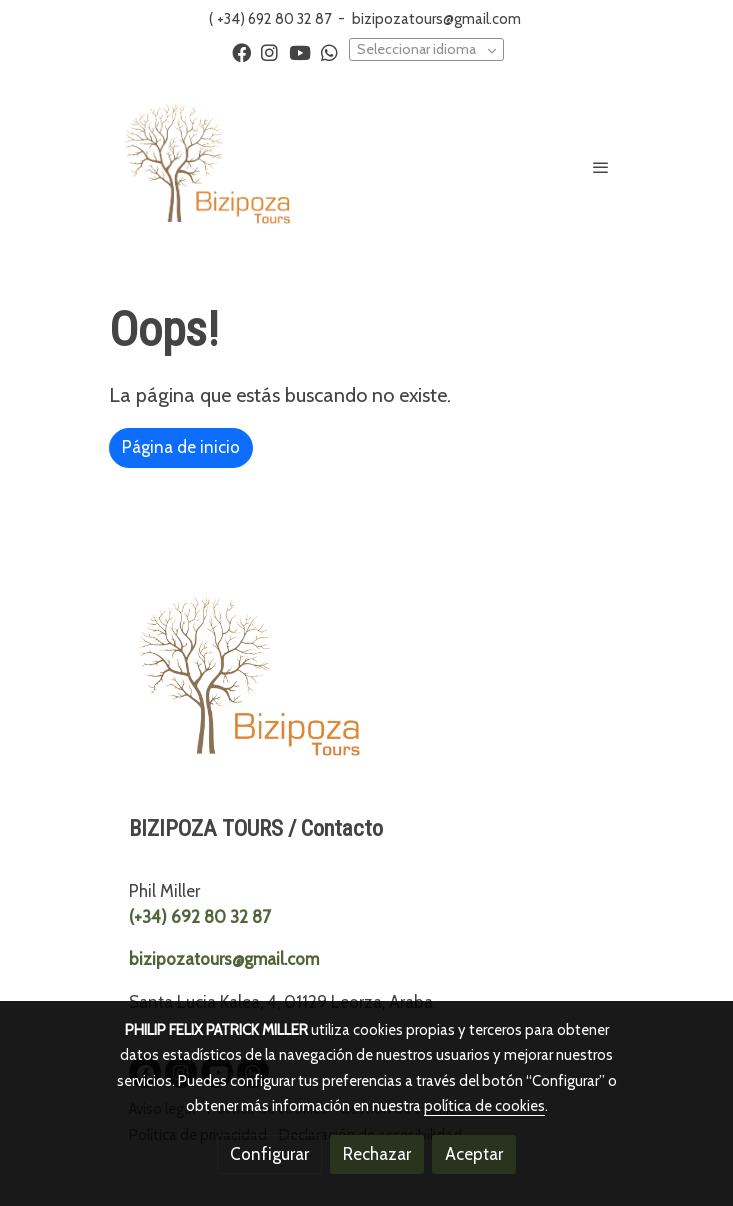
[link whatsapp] (329, 51)
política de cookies (484, 1106)
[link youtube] (300, 51)
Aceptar (474, 1154)
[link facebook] (241, 51)
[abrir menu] (601, 167)
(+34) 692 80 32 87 (200, 917)
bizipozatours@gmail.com (436, 19)
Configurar (269, 1154)
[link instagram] (269, 51)
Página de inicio (181, 447)
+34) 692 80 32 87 (274, 19)
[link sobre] (367, 684)
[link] (207, 166)
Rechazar (377, 1154)
